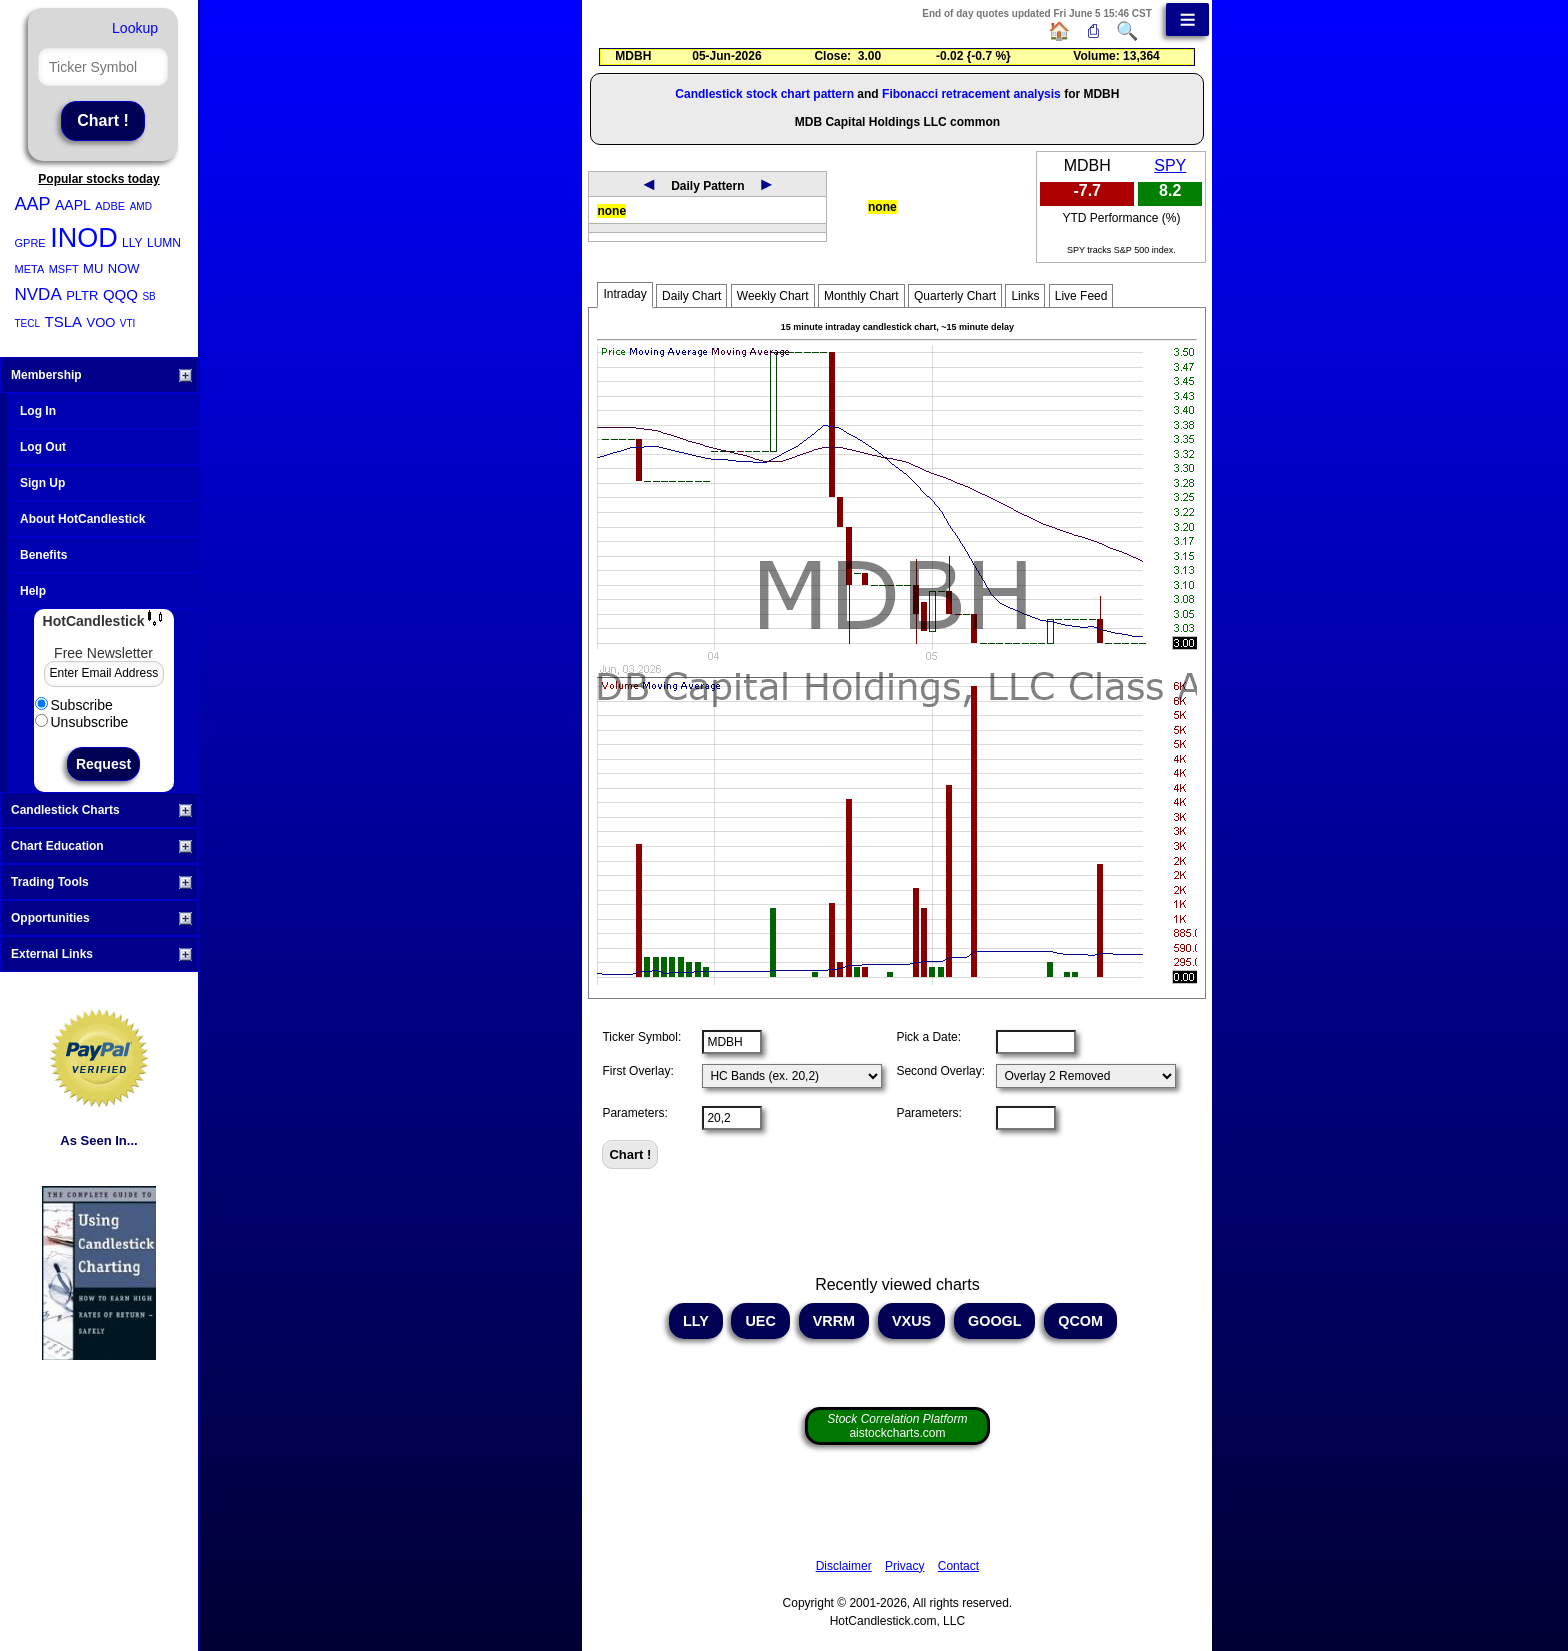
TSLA (64, 321)
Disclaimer (844, 1566)
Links (1025, 296)
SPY (1170, 165)
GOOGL (994, 1321)
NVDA (38, 294)
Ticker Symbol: (641, 1037)
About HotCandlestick (82, 519)
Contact (958, 1566)
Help (33, 591)
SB (148, 296)
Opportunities (101, 918)
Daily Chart (691, 296)
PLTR (82, 295)
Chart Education (101, 846)
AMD (141, 206)
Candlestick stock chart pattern (764, 94)
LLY (132, 243)
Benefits (43, 555)
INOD (84, 238)
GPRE (30, 243)
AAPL (73, 205)
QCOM (1080, 1321)
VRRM (834, 1321)
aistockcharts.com (897, 1426)
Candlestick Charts (101, 810)
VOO (100, 322)
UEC (760, 1321)
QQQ (120, 294)
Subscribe (74, 705)
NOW (124, 268)
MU (93, 268)
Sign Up (42, 483)
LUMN (164, 243)
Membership (101, 375)
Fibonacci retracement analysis (971, 94)
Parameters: (634, 1113)
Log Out (43, 447)
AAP (33, 204)
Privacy (904, 1566)
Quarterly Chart (955, 296)
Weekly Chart (773, 296)
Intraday (624, 294)
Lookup (135, 28)
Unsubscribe (82, 722)
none (611, 211)
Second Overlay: (940, 1071)
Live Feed (1081, 296)
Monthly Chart (861, 296)
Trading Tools (101, 882)
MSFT (64, 269)
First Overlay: (637, 1071)
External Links (101, 954)
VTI (128, 323)
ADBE (110, 206)
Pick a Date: (928, 1037)
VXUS (911, 1321)
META (30, 269)
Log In (38, 411)
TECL (28, 323)
